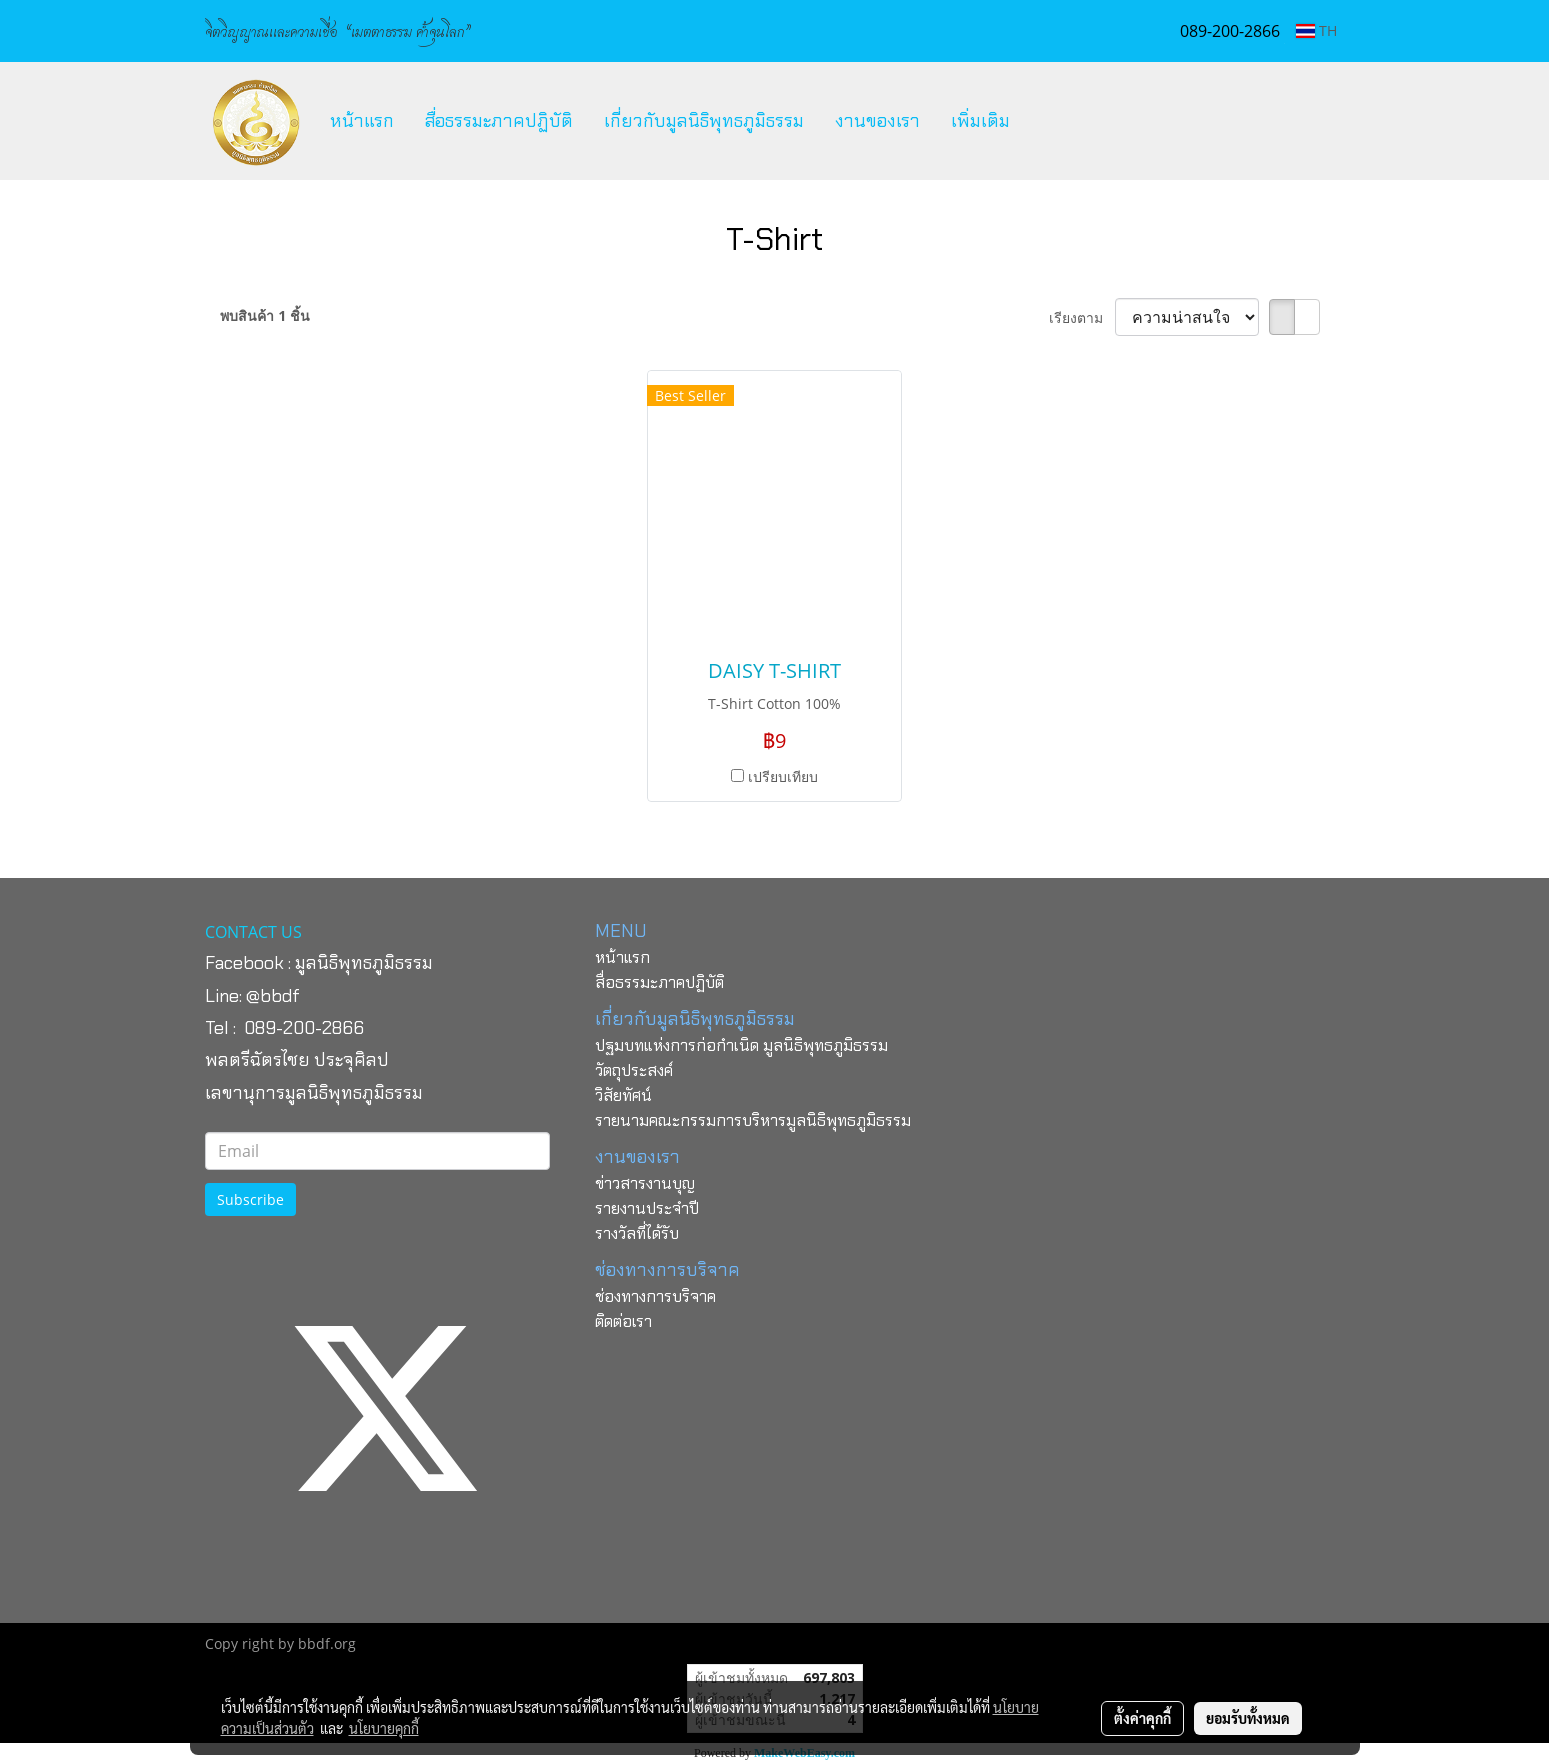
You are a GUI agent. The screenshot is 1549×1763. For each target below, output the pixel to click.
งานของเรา (877, 121)
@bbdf (273, 996)
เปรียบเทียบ (783, 776)
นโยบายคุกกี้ (384, 1728)
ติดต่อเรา (623, 1321)
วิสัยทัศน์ (623, 1095)
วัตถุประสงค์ (634, 1070)
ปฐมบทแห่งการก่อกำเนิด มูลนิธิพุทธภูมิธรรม (741, 1045)
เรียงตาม (1082, 317)
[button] (1043, 121)
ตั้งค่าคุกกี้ (1142, 1718)
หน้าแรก (362, 121)
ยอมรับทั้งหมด (1248, 1718)
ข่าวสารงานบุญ (645, 1183)
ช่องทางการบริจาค (655, 1296)
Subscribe (250, 1199)
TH (1316, 30)
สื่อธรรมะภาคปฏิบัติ (499, 121)
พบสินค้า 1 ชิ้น (265, 315)
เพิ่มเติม (980, 121)
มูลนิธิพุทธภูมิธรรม (364, 963)
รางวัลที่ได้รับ (637, 1233)
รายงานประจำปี (647, 1208)
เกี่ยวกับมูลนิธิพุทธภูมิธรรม (704, 121)
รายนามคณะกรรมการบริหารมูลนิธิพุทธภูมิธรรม (753, 1120)
